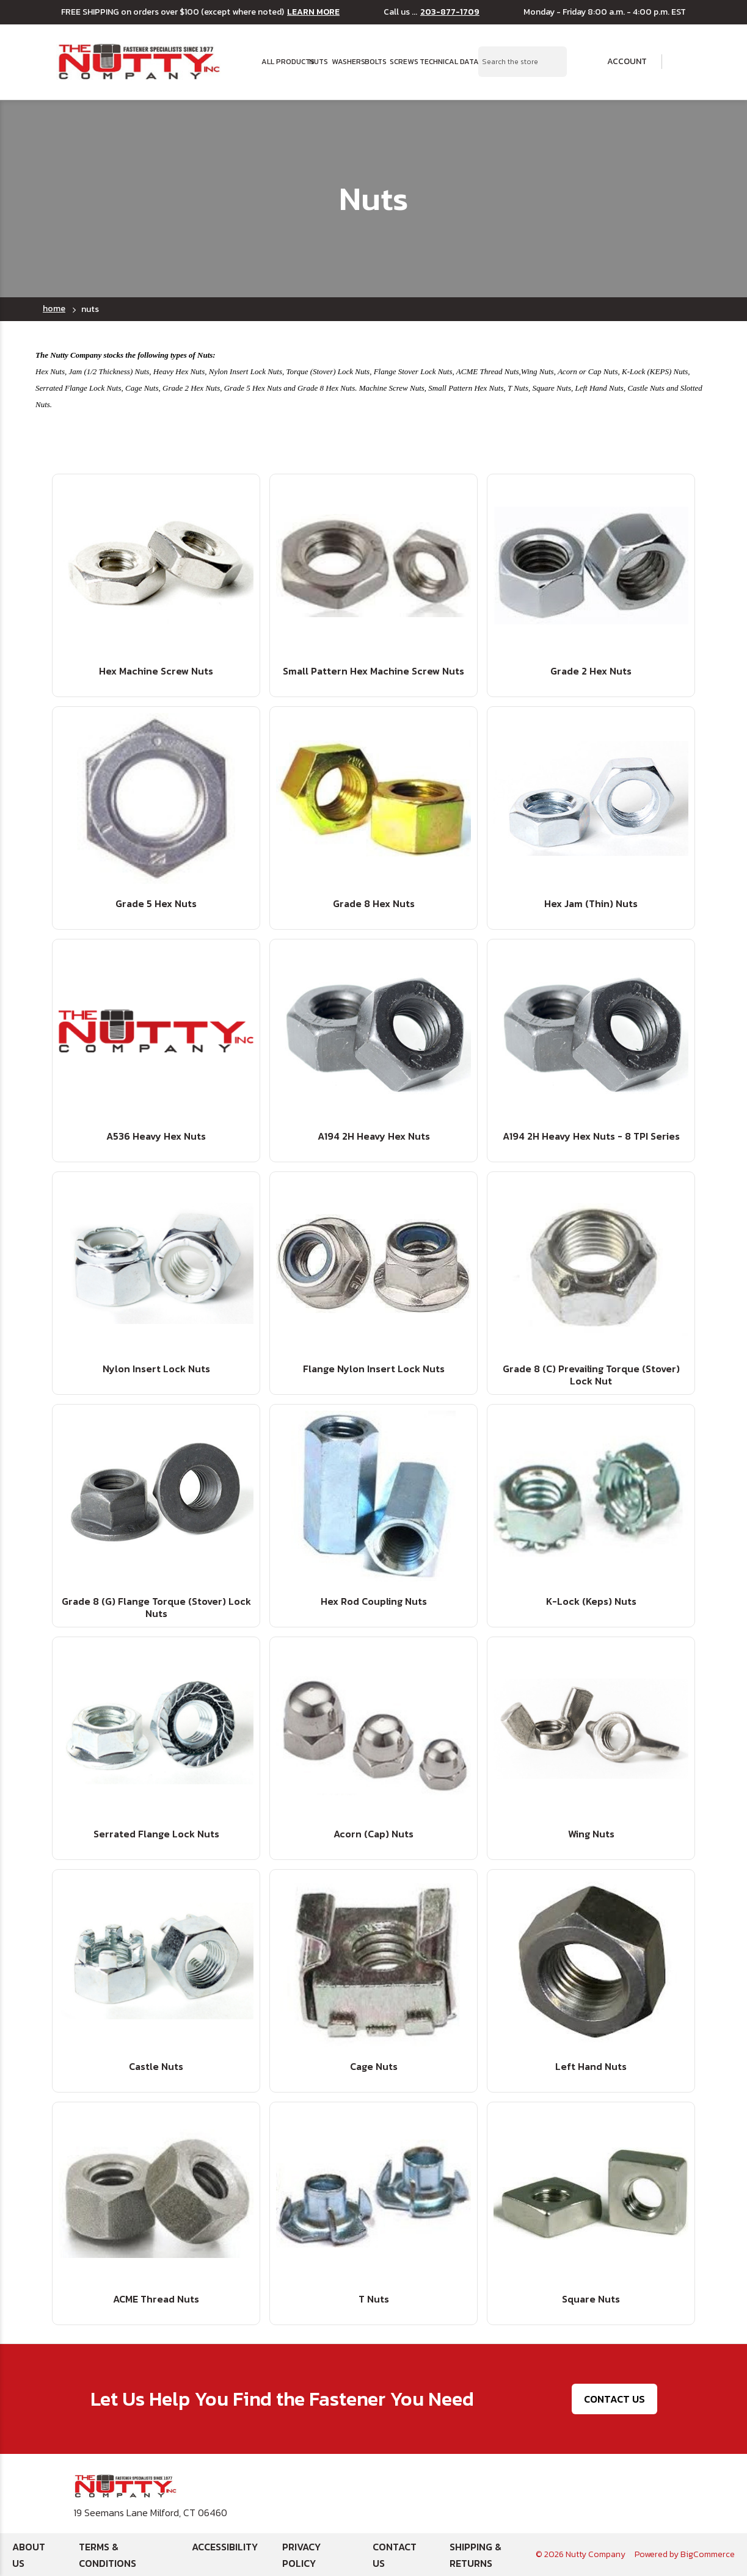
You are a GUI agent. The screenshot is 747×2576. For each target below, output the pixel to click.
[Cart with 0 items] (682, 62)
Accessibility (225, 2546)
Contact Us (614, 2398)
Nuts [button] (316, 61)
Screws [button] (401, 61)
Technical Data (442, 61)
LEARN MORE (313, 12)
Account (619, 61)
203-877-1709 (449, 12)
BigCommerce (707, 2554)
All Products (281, 61)
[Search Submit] (551, 61)
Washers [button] (344, 61)
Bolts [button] (373, 61)
